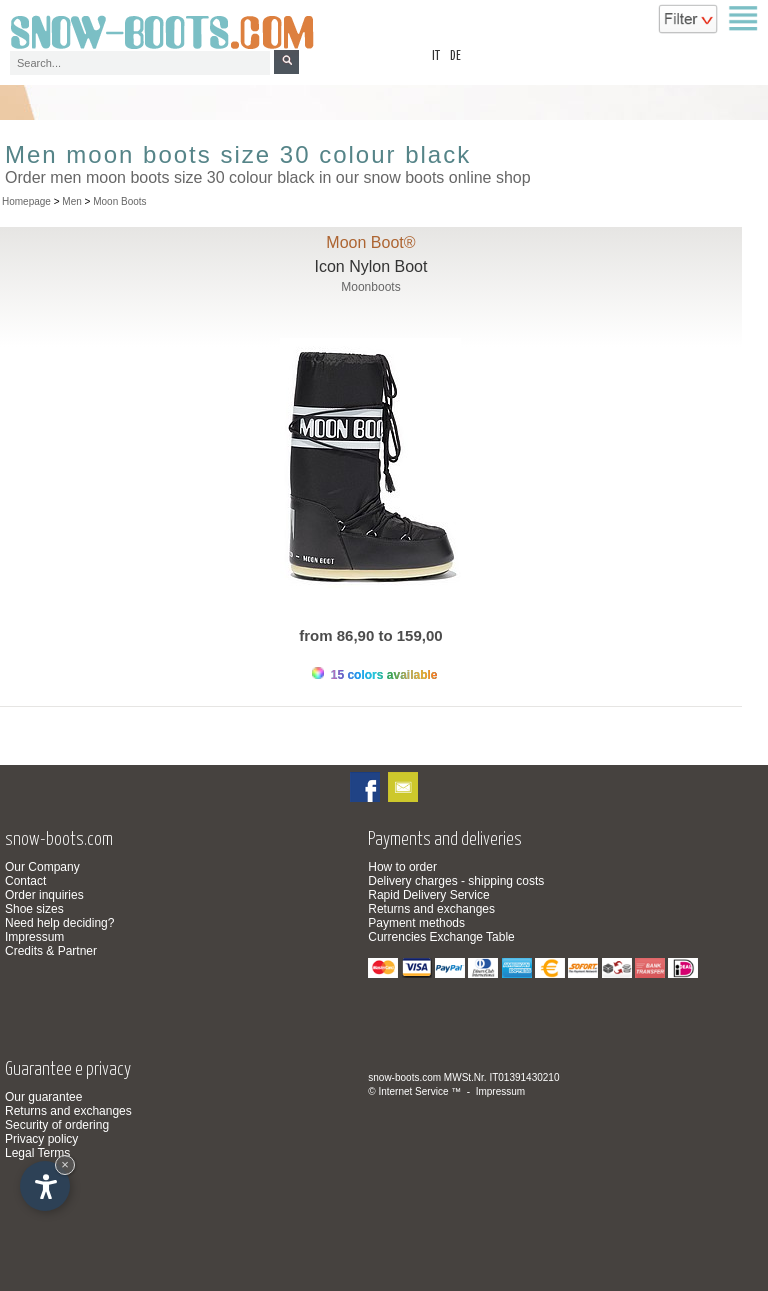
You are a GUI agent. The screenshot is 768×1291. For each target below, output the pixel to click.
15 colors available (374, 674)
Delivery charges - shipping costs (456, 881)
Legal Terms (37, 1153)
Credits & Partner (51, 951)
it (436, 56)
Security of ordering (57, 1125)
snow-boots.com (404, 1077)
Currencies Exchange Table (441, 937)
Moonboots (370, 287)
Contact (25, 881)
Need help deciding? (59, 923)
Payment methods (416, 923)
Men (71, 201)
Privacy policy (41, 1139)
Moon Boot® (370, 242)
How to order (402, 867)
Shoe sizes (34, 909)
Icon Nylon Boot (370, 266)
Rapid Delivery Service (428, 895)
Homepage (26, 201)
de (455, 56)
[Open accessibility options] (45, 1186)
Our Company (42, 867)
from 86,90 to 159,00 (370, 635)
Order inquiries (44, 895)
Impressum (34, 937)
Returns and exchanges (431, 909)
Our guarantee (43, 1097)
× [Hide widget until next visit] (65, 1164)
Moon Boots (119, 201)
